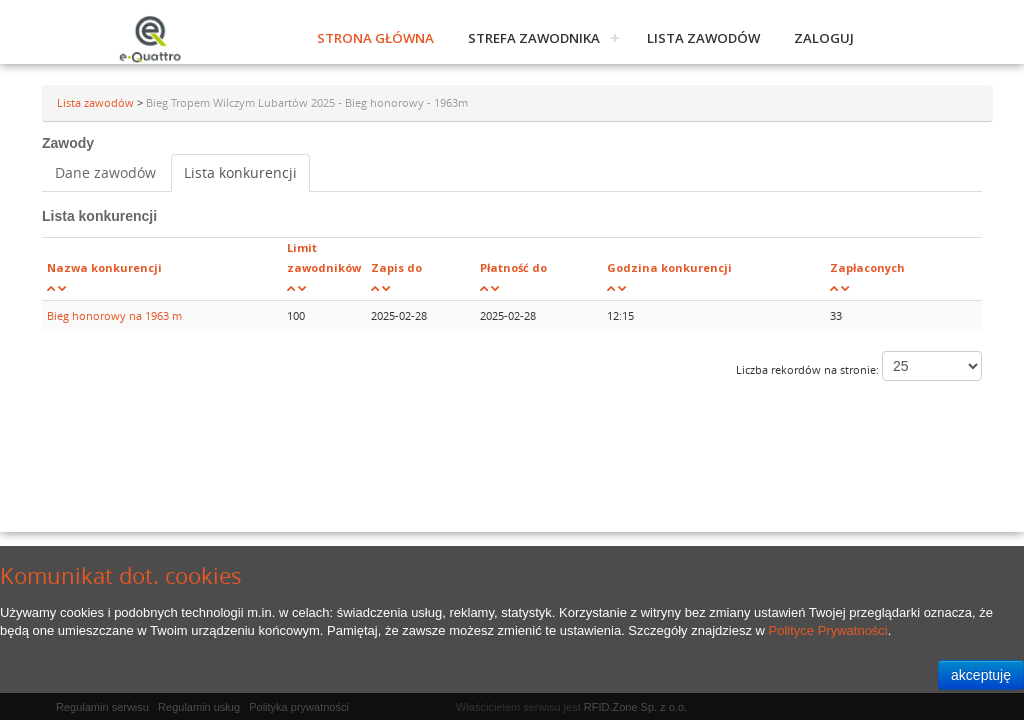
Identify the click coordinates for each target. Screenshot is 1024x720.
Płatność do (513, 267)
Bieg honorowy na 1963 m (114, 315)
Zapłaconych (867, 267)
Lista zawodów (703, 38)
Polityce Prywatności (828, 630)
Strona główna (375, 38)
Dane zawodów (105, 172)
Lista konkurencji (240, 172)
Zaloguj (824, 38)
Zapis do (396, 267)
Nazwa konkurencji (104, 267)
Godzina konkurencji (669, 267)
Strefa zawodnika (534, 38)
